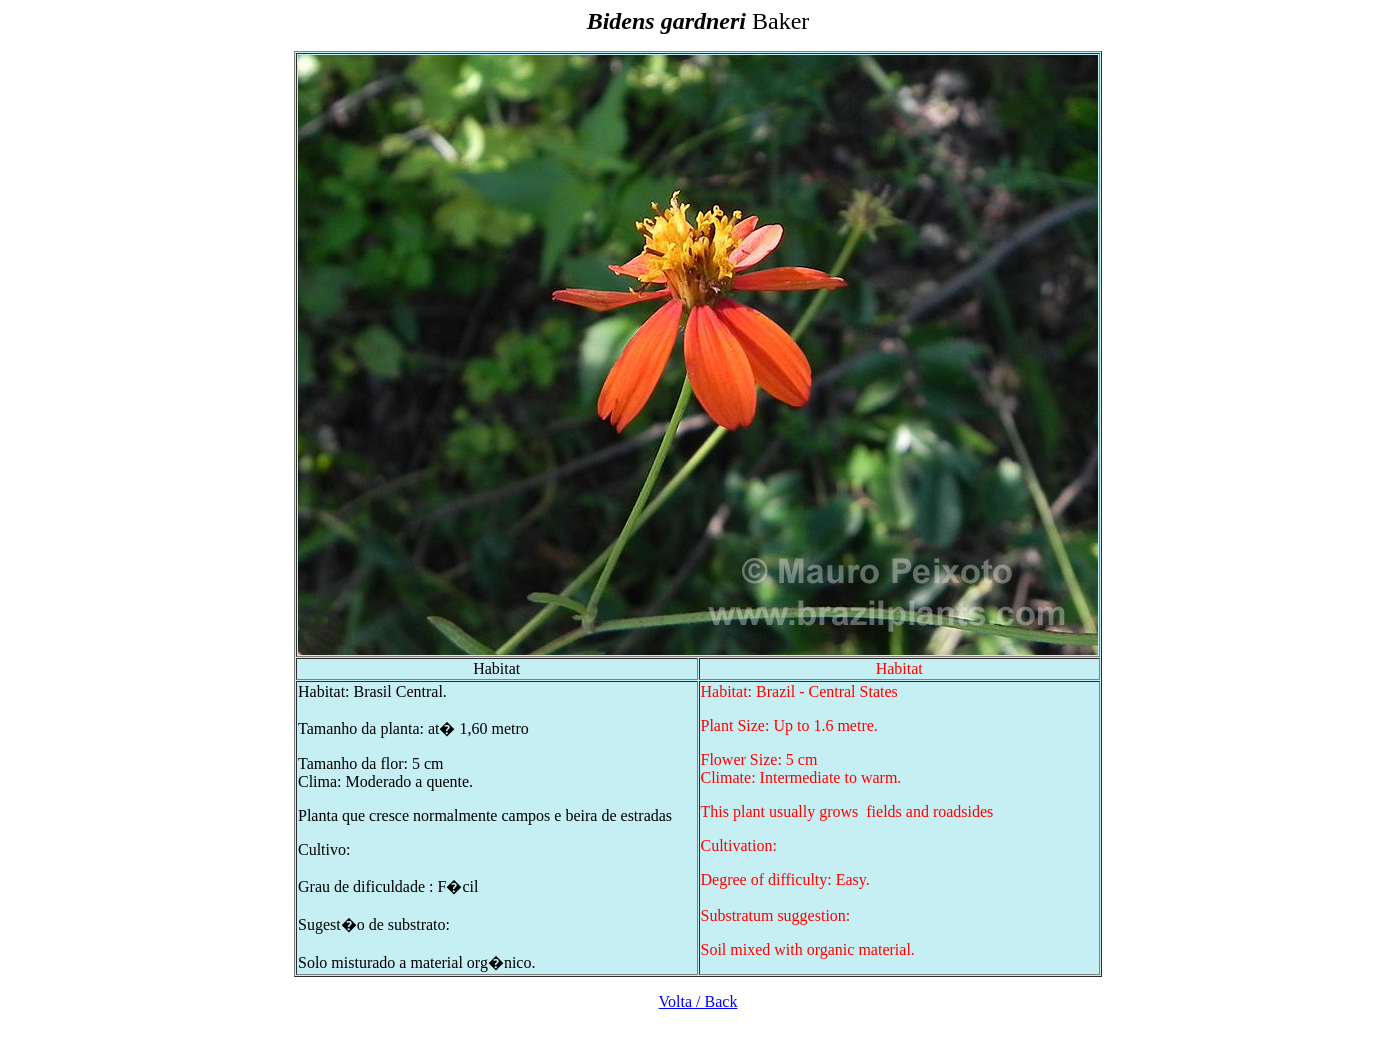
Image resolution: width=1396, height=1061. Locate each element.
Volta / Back (698, 1001)
